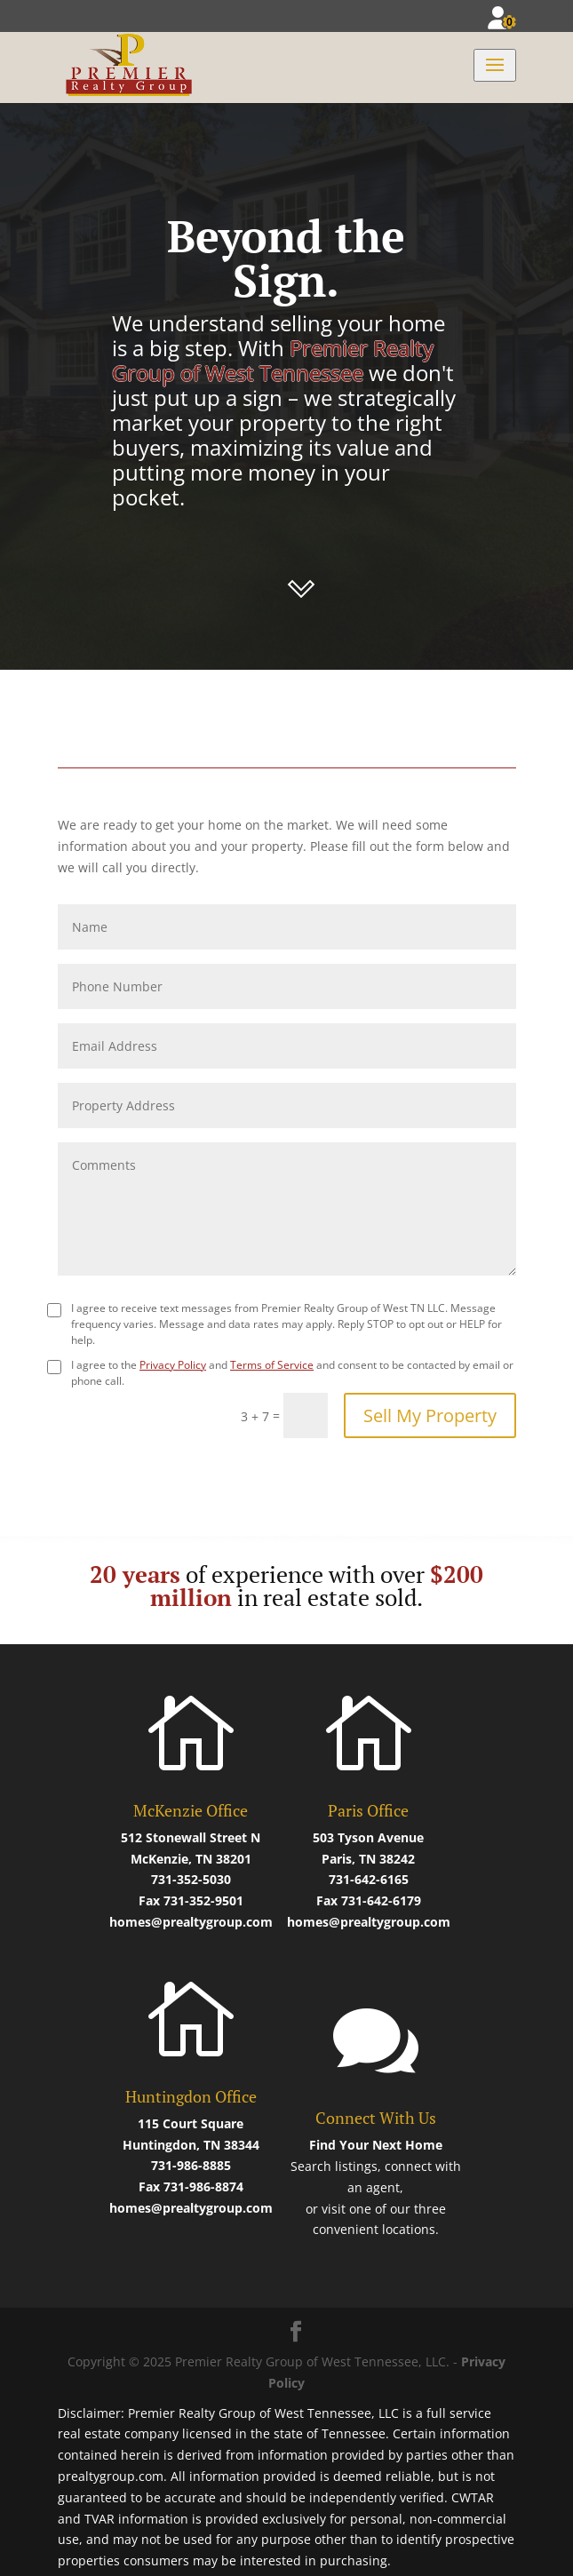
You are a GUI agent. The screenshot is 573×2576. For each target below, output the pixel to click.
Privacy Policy (172, 1364)
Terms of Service (272, 1364)
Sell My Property (430, 1415)
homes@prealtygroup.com (191, 1921)
